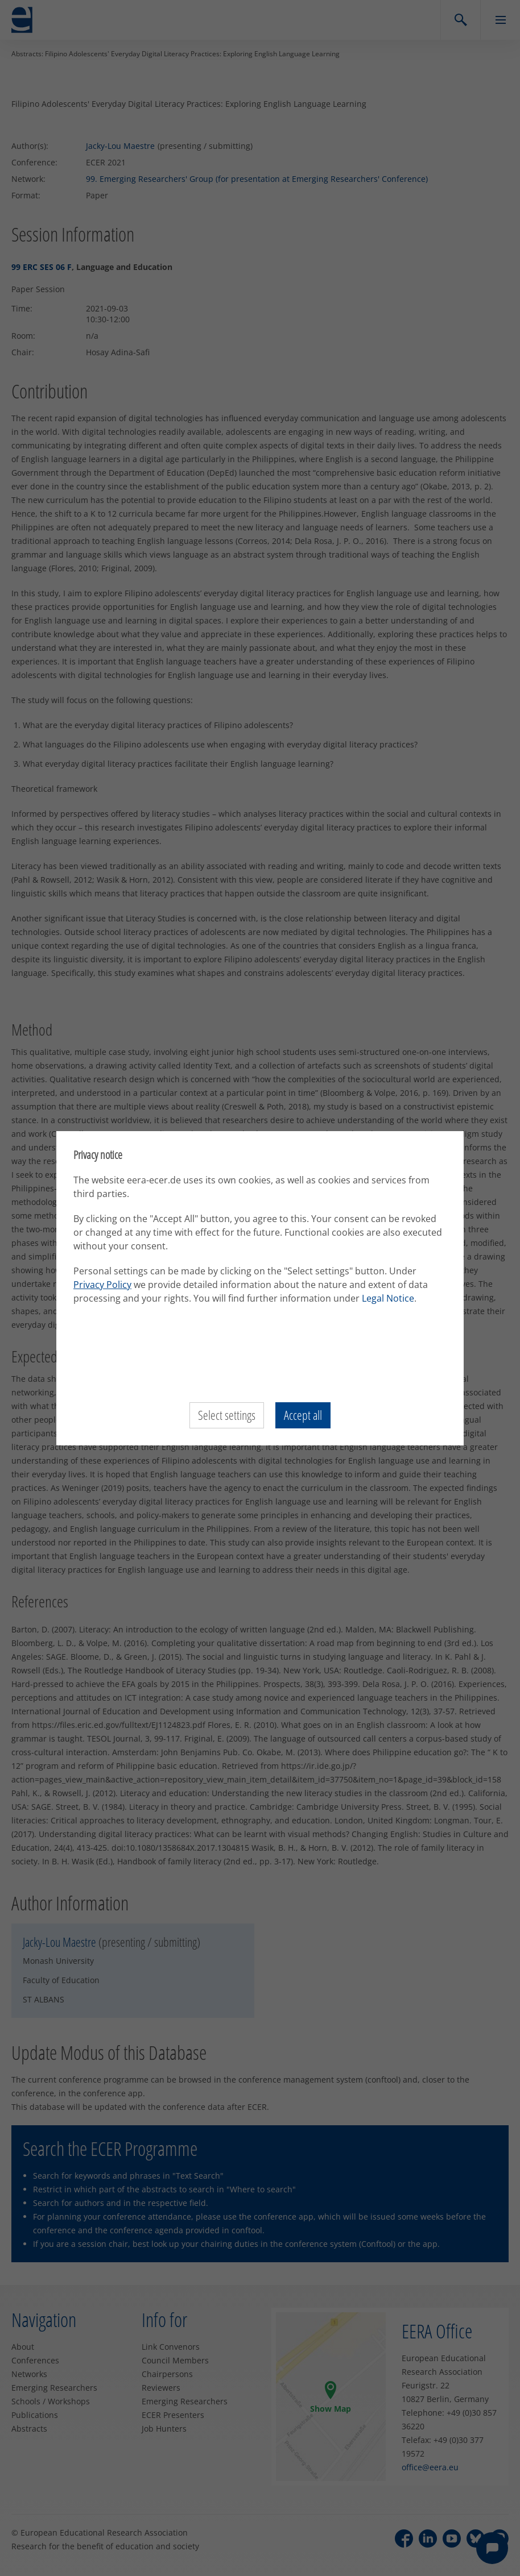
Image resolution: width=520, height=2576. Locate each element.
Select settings (226, 1415)
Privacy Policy (102, 1284)
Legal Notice (388, 1298)
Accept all (303, 1415)
